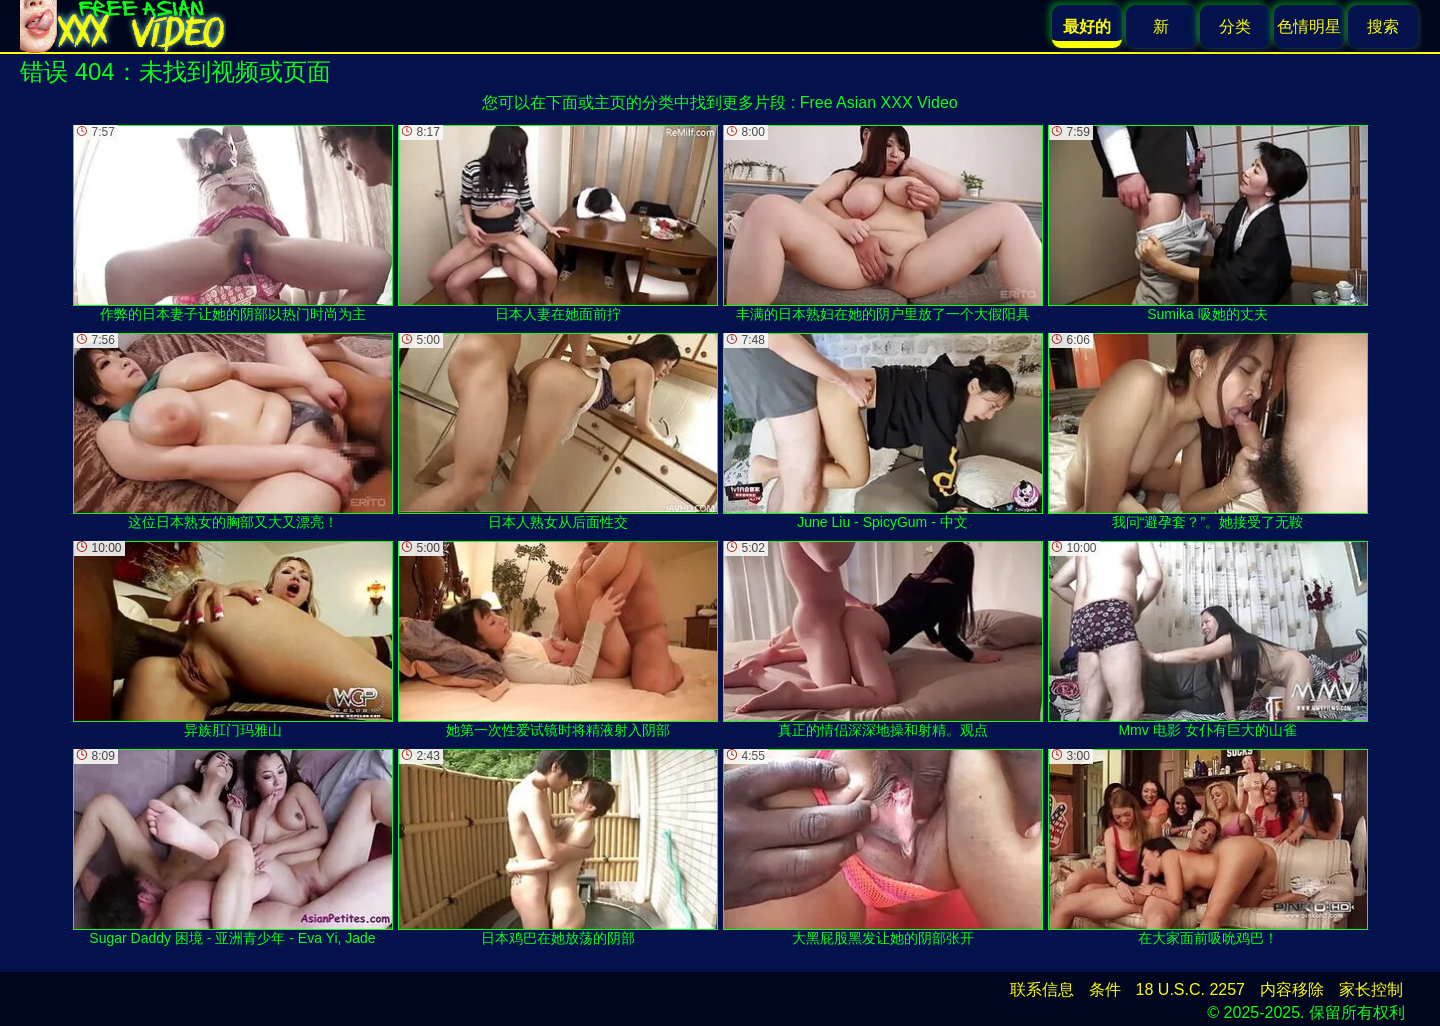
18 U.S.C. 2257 (1190, 989)
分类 (1235, 26)
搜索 (1383, 26)
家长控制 (1371, 989)
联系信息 (1042, 989)
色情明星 (1309, 26)
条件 (1105, 989)
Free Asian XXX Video (879, 102)
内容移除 (1292, 989)
